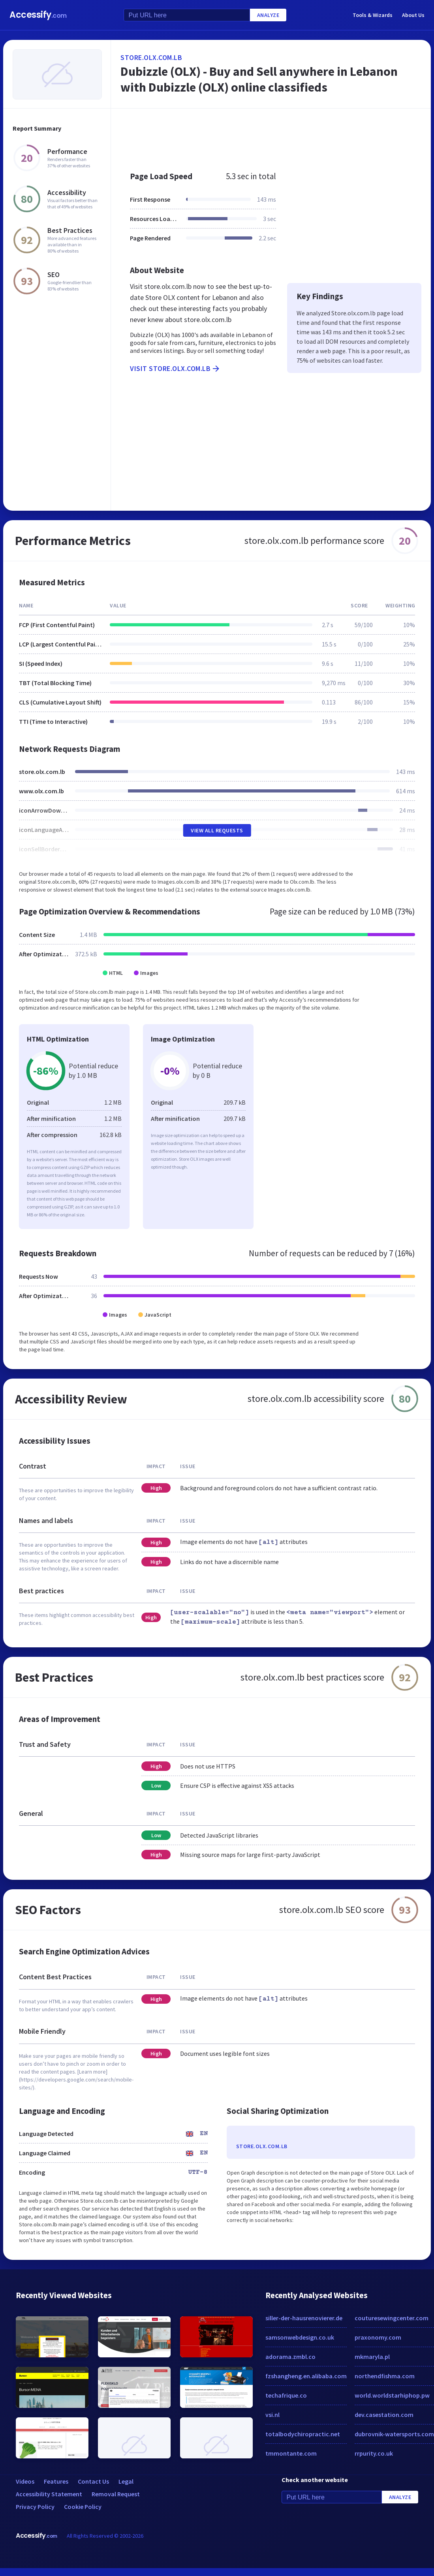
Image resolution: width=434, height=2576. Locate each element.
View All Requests (217, 830)
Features (56, 2481)
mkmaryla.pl (372, 2357)
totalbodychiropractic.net (302, 2434)
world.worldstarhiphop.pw (392, 2395)
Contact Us (93, 2481)
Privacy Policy (35, 2506)
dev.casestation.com (384, 2415)
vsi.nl (272, 2415)
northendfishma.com (385, 2376)
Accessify (38, 15)
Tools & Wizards (373, 15)
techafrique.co (286, 2395)
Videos (25, 2481)
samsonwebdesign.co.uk (299, 2337)
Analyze (268, 15)
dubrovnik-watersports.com (394, 2434)
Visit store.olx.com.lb (175, 368)
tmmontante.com (291, 2453)
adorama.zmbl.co (290, 2357)
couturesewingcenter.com (391, 2318)
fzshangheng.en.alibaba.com (306, 2376)
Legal (125, 2481)
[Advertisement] (267, 136)
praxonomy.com (378, 2337)
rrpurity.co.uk (374, 2453)
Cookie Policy (82, 2506)
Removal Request (116, 2494)
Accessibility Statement (49, 2494)
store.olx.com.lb (151, 57)
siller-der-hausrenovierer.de (303, 2318)
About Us (413, 15)
